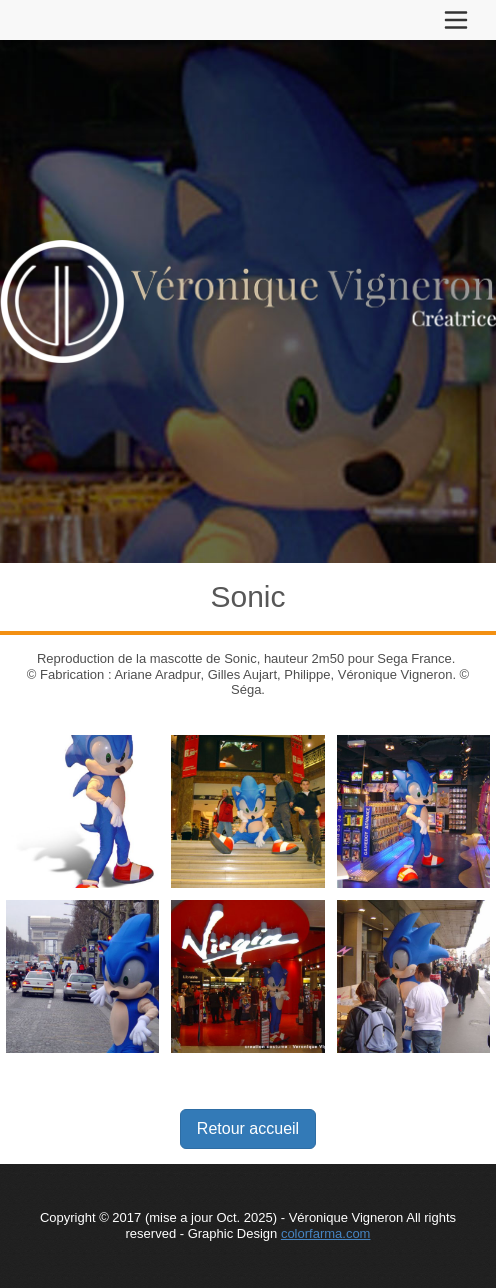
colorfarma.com (326, 1233)
